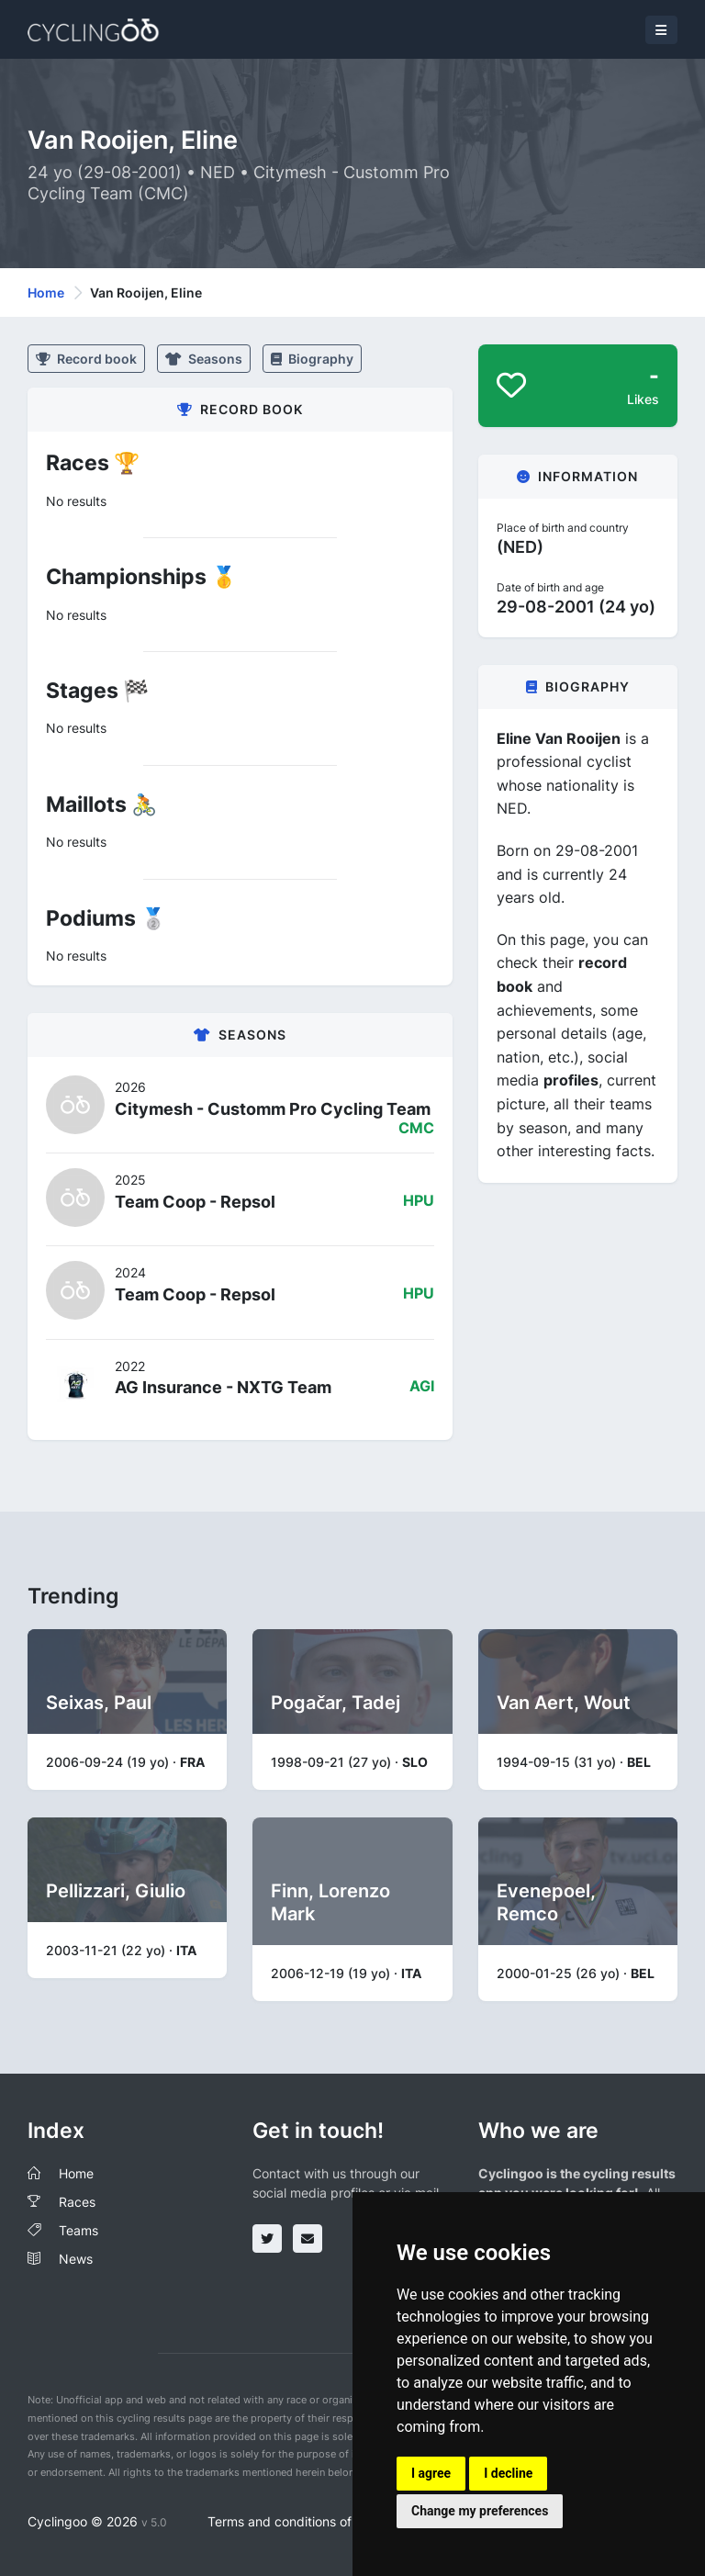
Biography (312, 358)
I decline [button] (508, 2473)
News (76, 2259)
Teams (78, 2230)
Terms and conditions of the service (314, 2521)
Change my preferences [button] (479, 2510)
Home (46, 292)
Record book (86, 358)
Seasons (203, 358)
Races (77, 2202)
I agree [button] (431, 2473)
